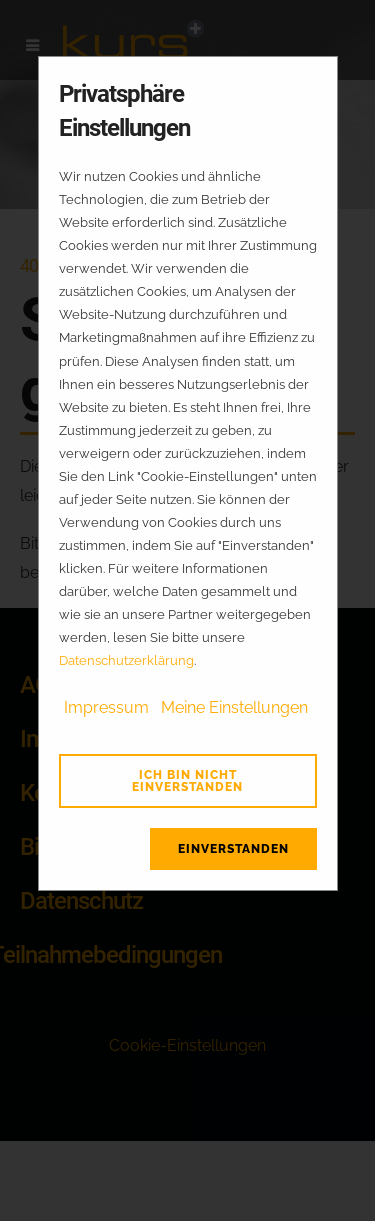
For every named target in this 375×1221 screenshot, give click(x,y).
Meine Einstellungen (234, 707)
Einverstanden (233, 849)
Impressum (106, 707)
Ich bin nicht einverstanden (187, 781)
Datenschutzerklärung (126, 660)
